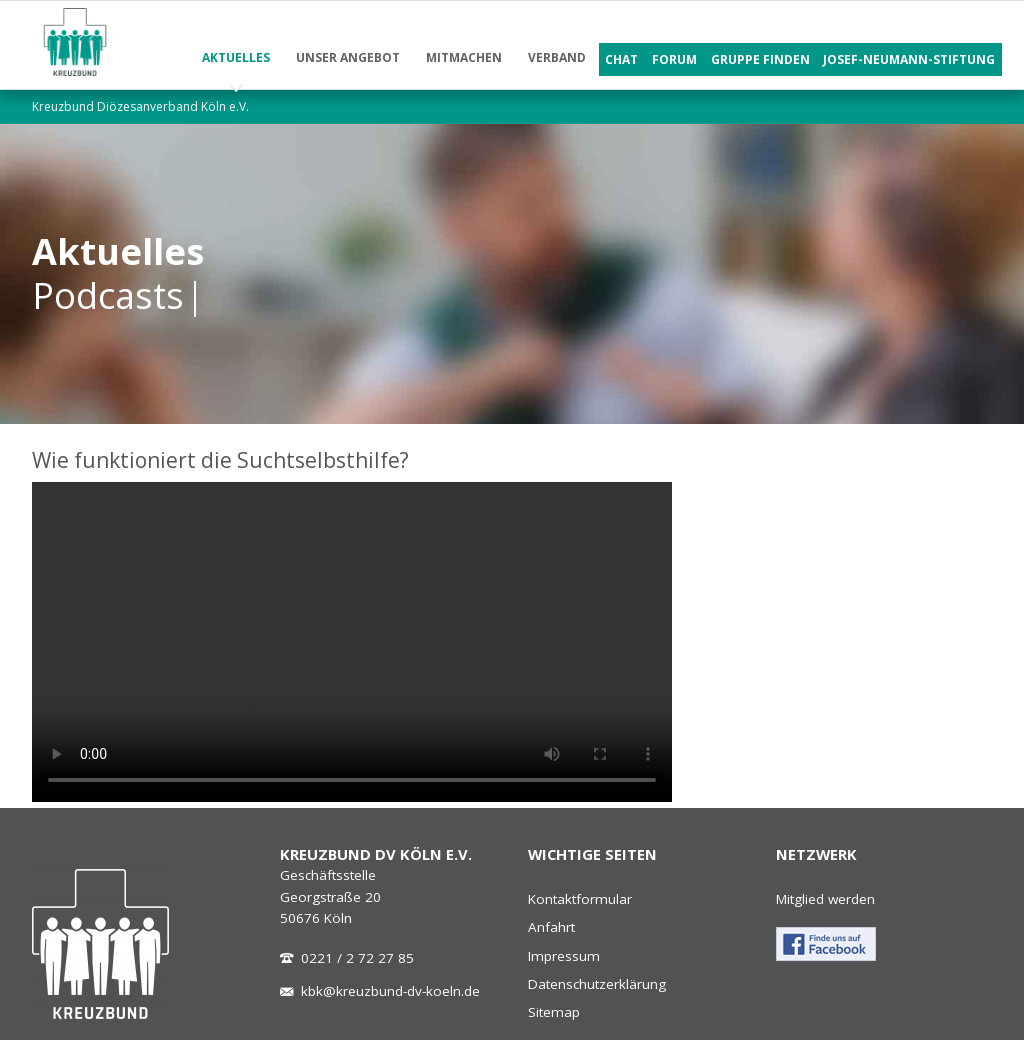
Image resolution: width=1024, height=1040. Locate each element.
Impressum (564, 956)
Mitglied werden (825, 899)
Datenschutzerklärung (597, 984)
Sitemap (554, 1012)
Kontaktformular (580, 899)
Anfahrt (551, 927)
